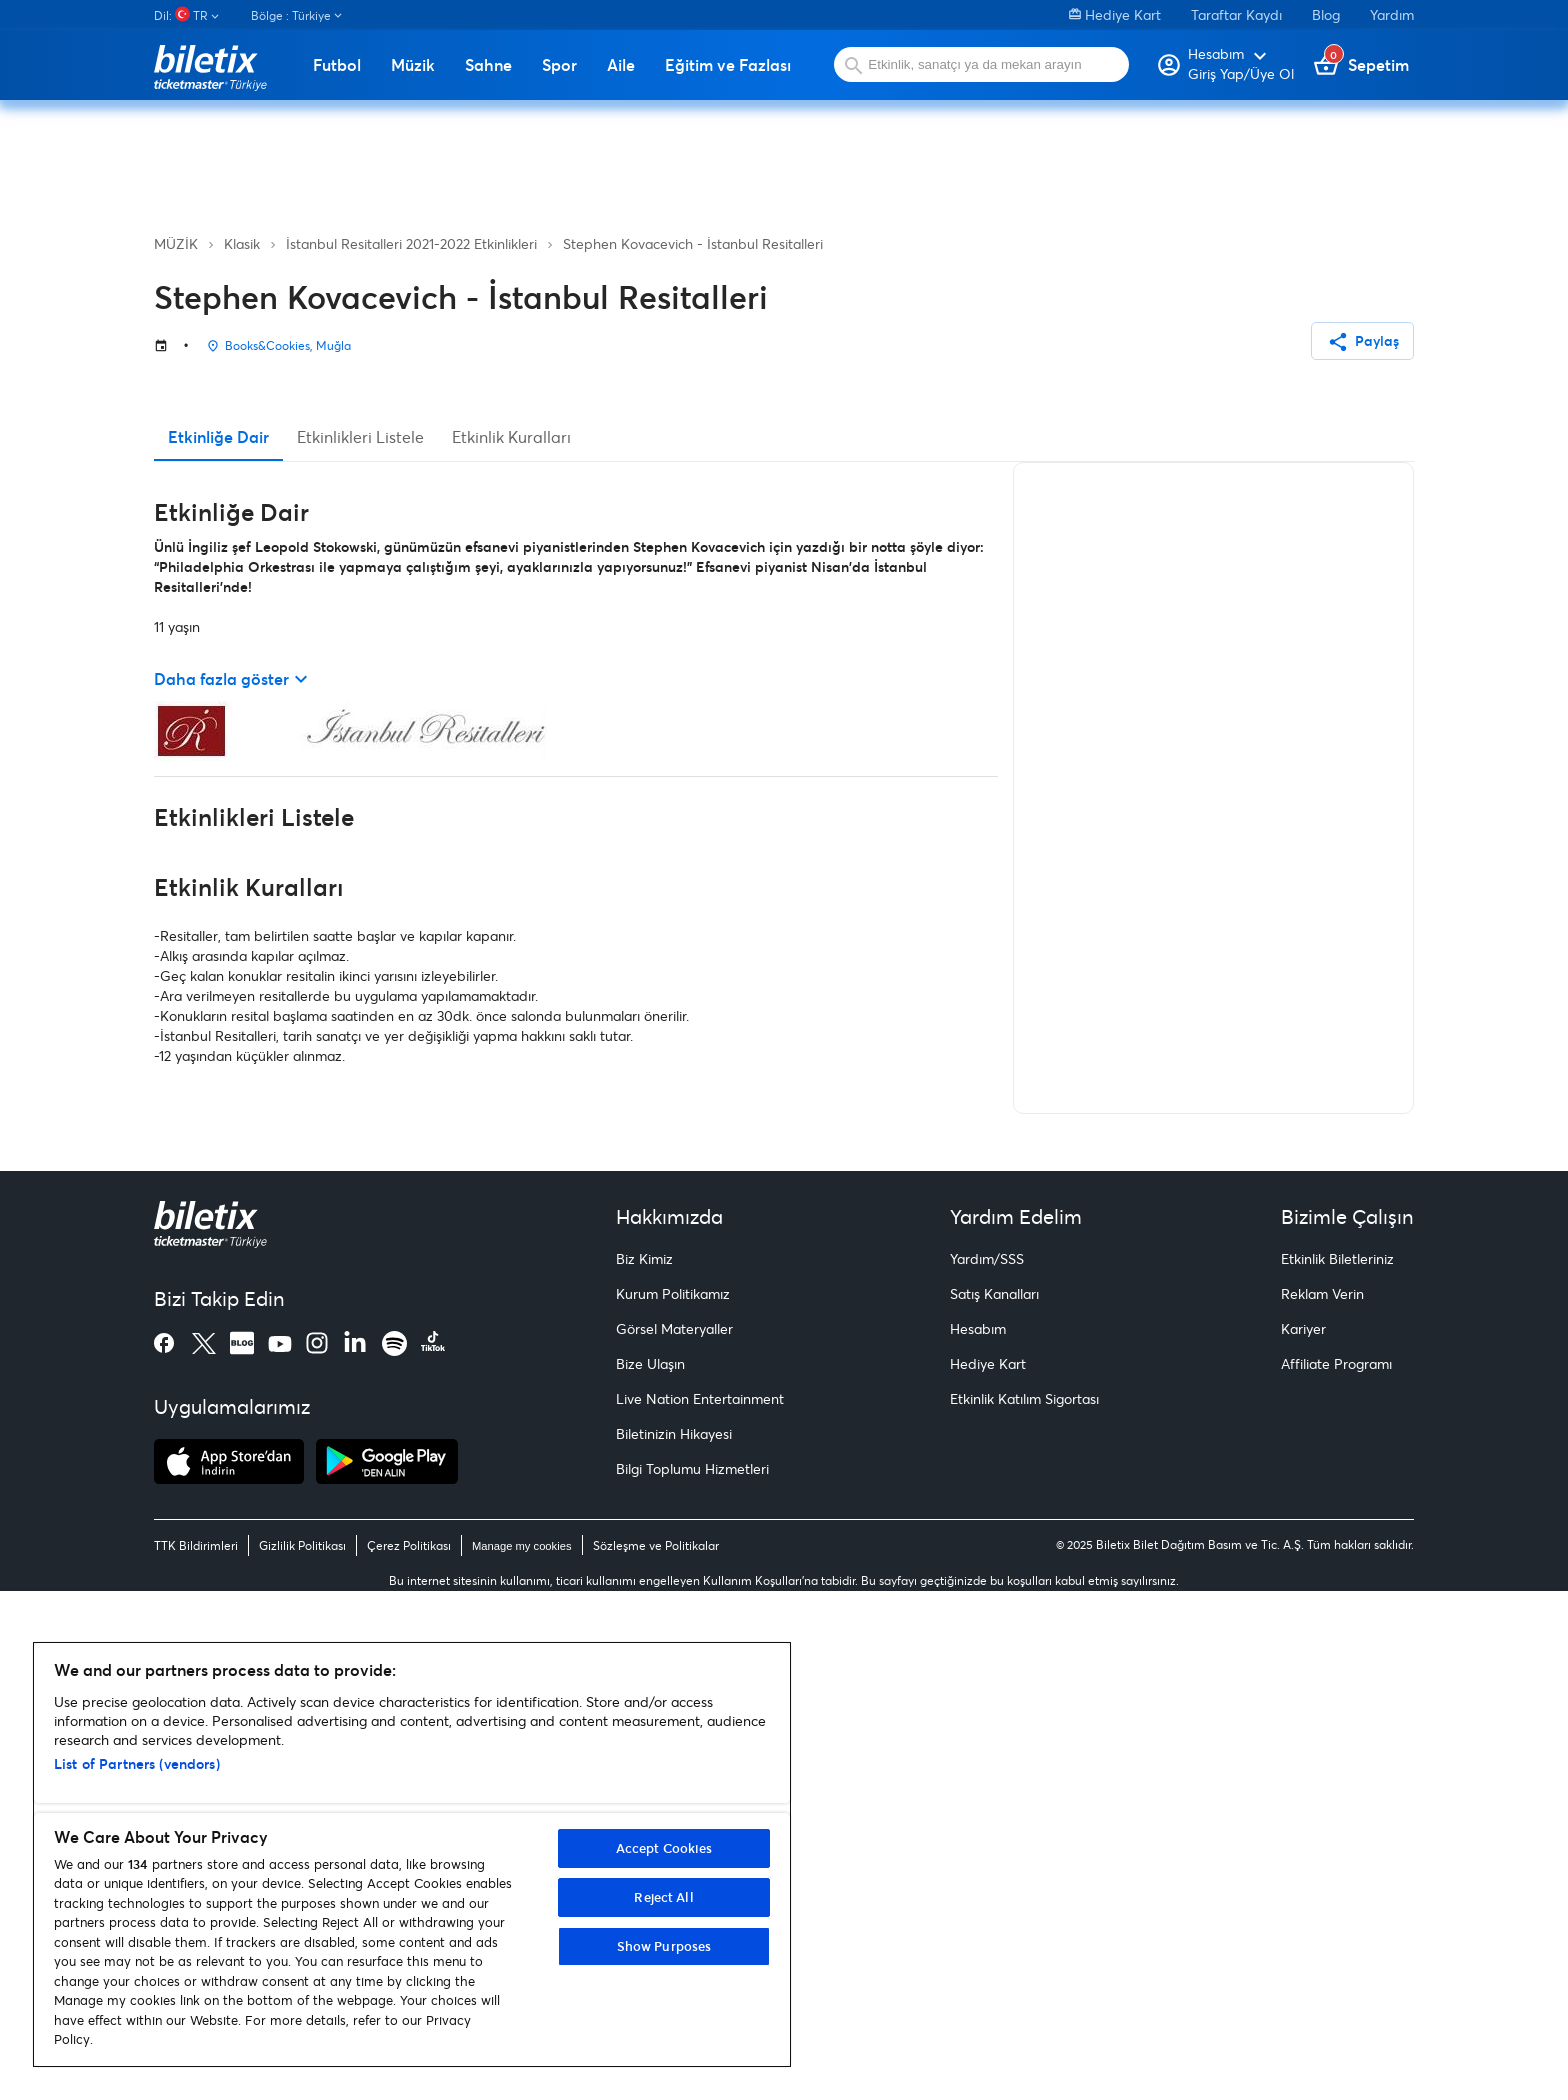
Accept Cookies (664, 1848)
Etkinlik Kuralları (511, 946)
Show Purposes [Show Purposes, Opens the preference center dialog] (664, 1946)
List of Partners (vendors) (137, 1763)
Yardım (1392, 14)
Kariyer (1303, 1838)
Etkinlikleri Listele (360, 946)
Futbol (337, 65)
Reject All (663, 1897)
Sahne (488, 65)
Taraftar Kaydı (1236, 14)
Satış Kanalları (994, 1803)
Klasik (242, 243)
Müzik (413, 65)
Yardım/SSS (987, 1768)
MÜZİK (176, 243)
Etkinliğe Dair (218, 946)
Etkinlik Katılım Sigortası (1024, 1908)
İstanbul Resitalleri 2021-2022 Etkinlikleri (411, 243)
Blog (1326, 14)
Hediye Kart (1115, 14)
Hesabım (978, 1838)
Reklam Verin (1322, 1803)
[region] (412, 1854)
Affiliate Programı (1336, 1873)
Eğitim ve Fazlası (728, 65)
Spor (559, 65)
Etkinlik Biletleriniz (1337, 1768)
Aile (621, 65)
